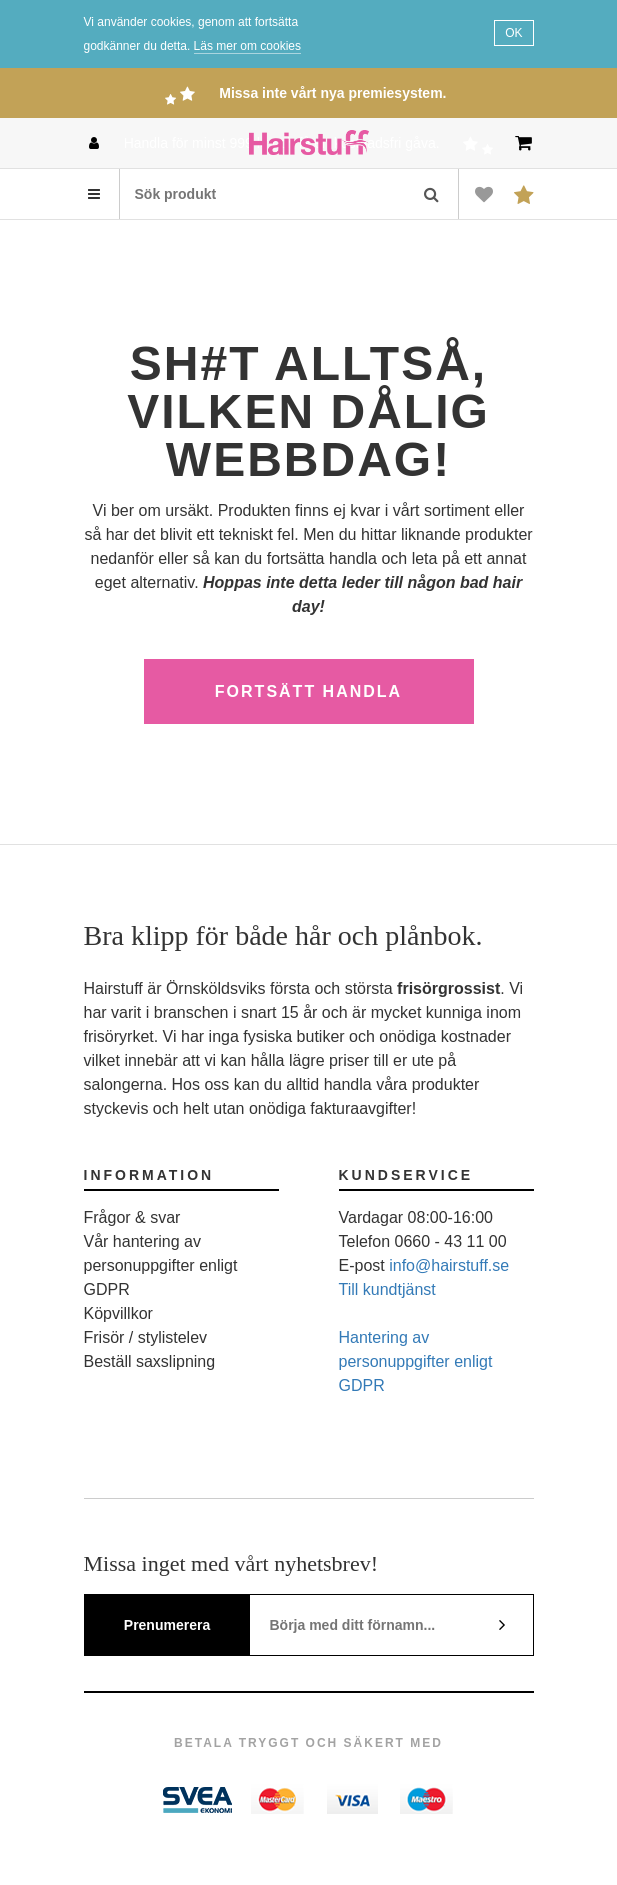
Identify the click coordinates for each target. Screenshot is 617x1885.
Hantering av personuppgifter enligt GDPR (416, 1361)
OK (513, 33)
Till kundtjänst (387, 1289)
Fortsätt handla (308, 691)
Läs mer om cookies (247, 46)
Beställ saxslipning (150, 1361)
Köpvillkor (118, 1313)
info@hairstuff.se (449, 1265)
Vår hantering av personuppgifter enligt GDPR (161, 1265)
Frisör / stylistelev (146, 1337)
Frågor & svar (132, 1217)
